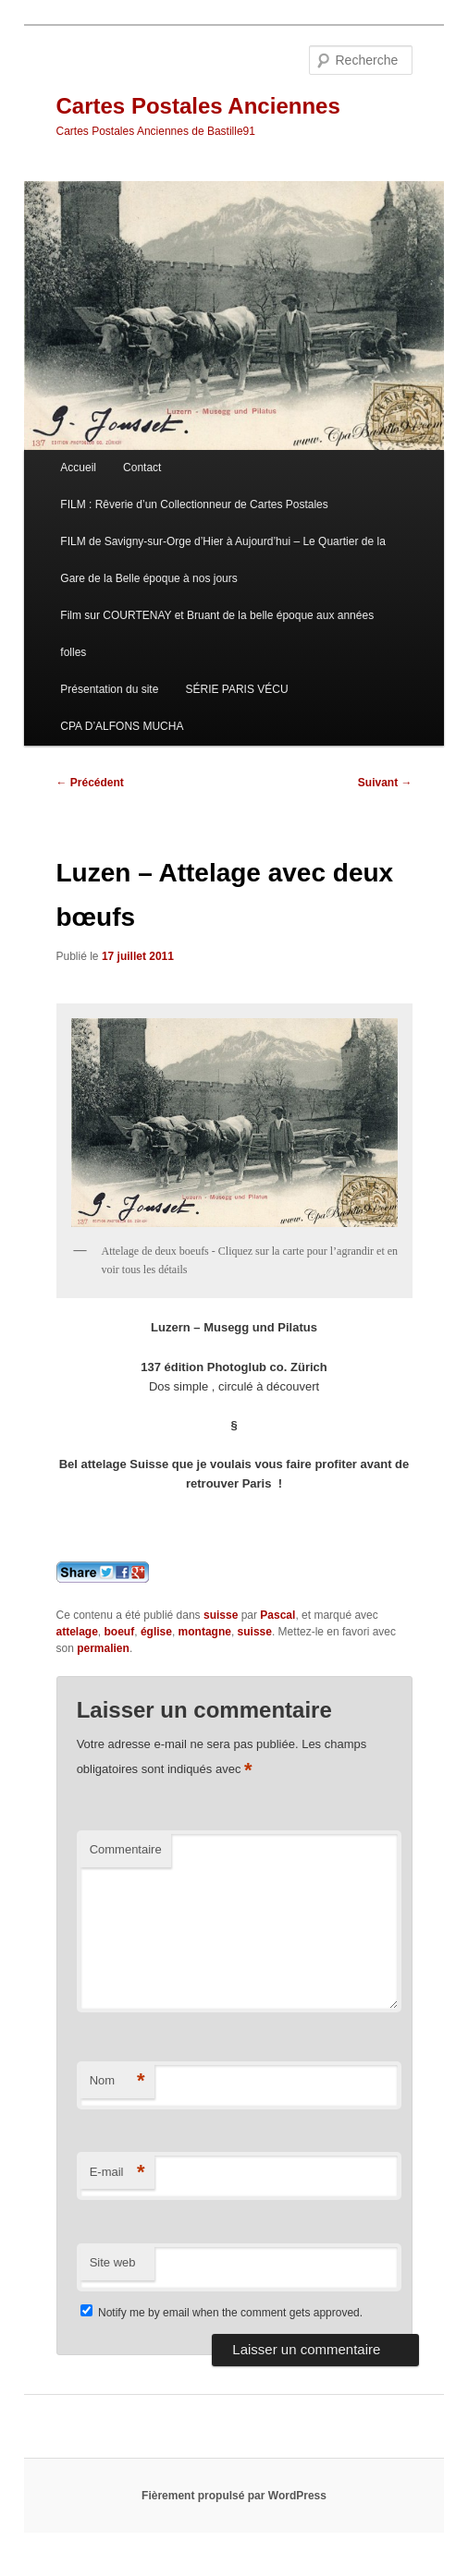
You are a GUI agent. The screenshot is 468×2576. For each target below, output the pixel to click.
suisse (220, 1615)
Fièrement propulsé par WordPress (234, 2495)
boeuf (120, 1631)
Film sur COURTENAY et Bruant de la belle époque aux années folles (217, 634)
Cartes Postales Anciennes (198, 105)
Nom (117, 2081)
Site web (113, 2262)
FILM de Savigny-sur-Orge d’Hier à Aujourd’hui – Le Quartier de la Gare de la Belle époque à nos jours (223, 560)
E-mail (117, 2172)
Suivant (385, 782)
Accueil (78, 467)
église (156, 1631)
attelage (77, 1631)
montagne (205, 1631)
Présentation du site (109, 689)
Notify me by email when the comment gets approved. (221, 2312)
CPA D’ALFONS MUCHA (121, 726)
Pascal (277, 1615)
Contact (142, 467)
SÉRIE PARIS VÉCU (236, 689)
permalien (103, 1648)
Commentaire (126, 1849)
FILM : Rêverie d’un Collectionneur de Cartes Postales (193, 504)
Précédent (90, 782)
